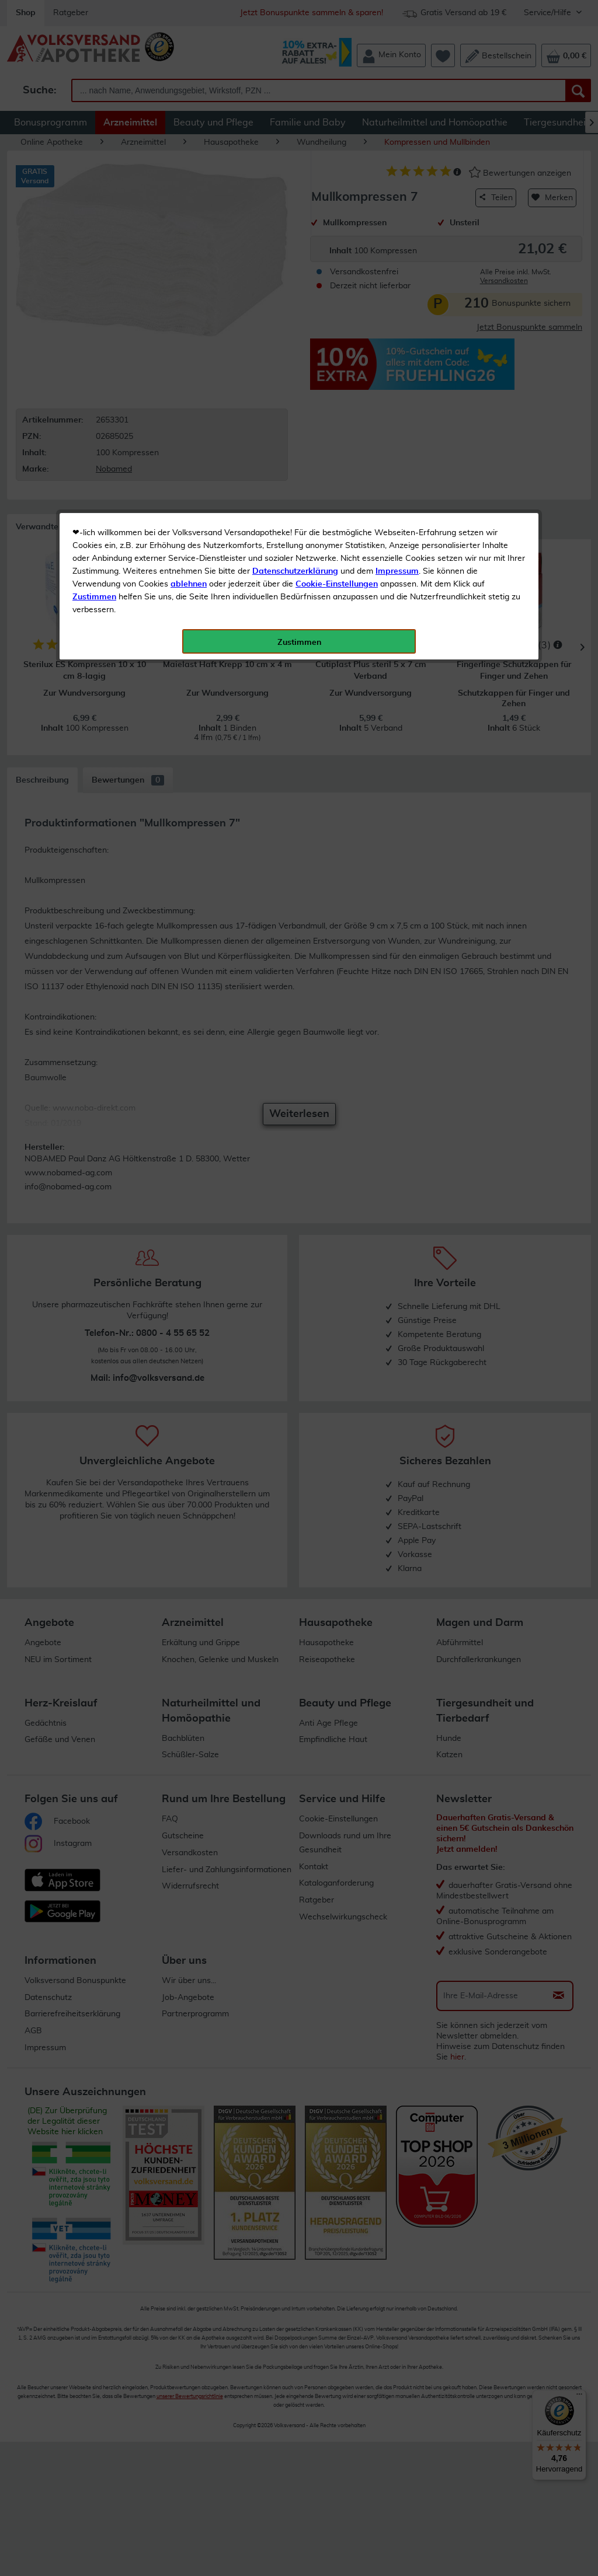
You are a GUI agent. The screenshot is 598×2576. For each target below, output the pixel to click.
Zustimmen (94, 288)
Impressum (397, 262)
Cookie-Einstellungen (336, 275)
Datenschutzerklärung (295, 262)
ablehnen (189, 275)
